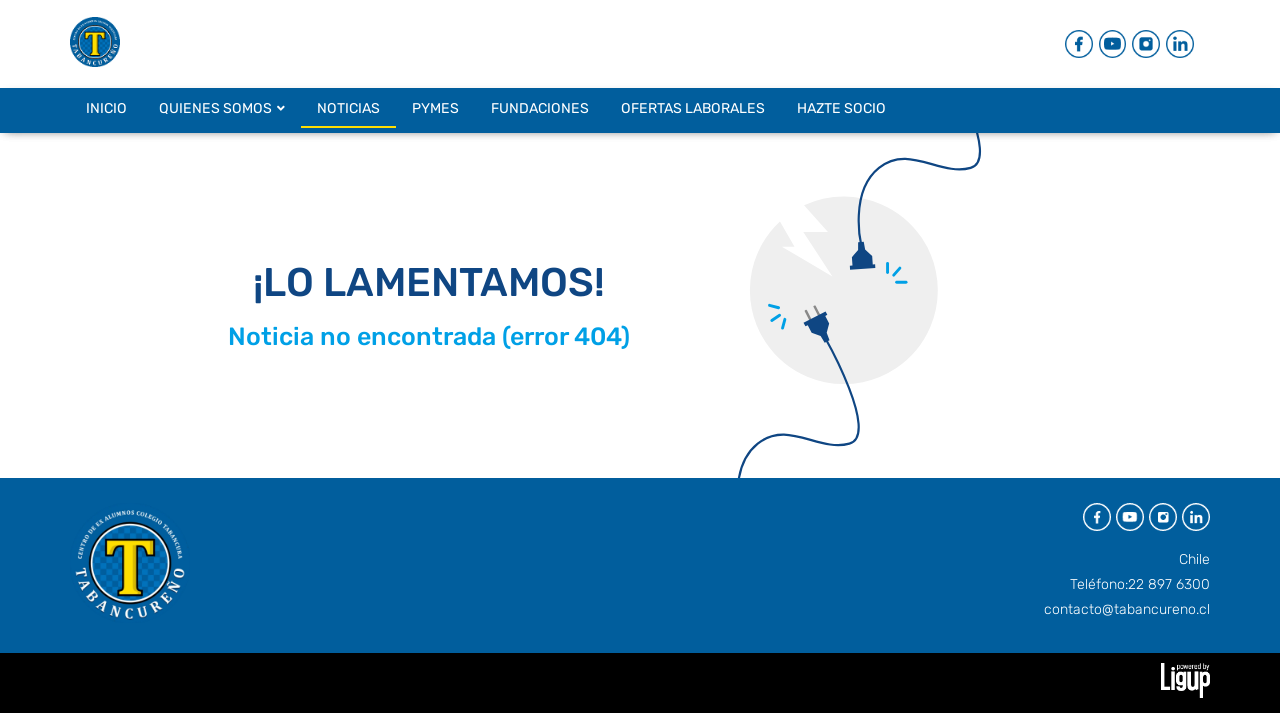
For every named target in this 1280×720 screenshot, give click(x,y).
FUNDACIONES (540, 108)
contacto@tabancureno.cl (1127, 609)
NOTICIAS (348, 108)
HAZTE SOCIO (841, 108)
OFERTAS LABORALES (693, 108)
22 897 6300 (1169, 584)
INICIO (106, 108)
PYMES (435, 108)
